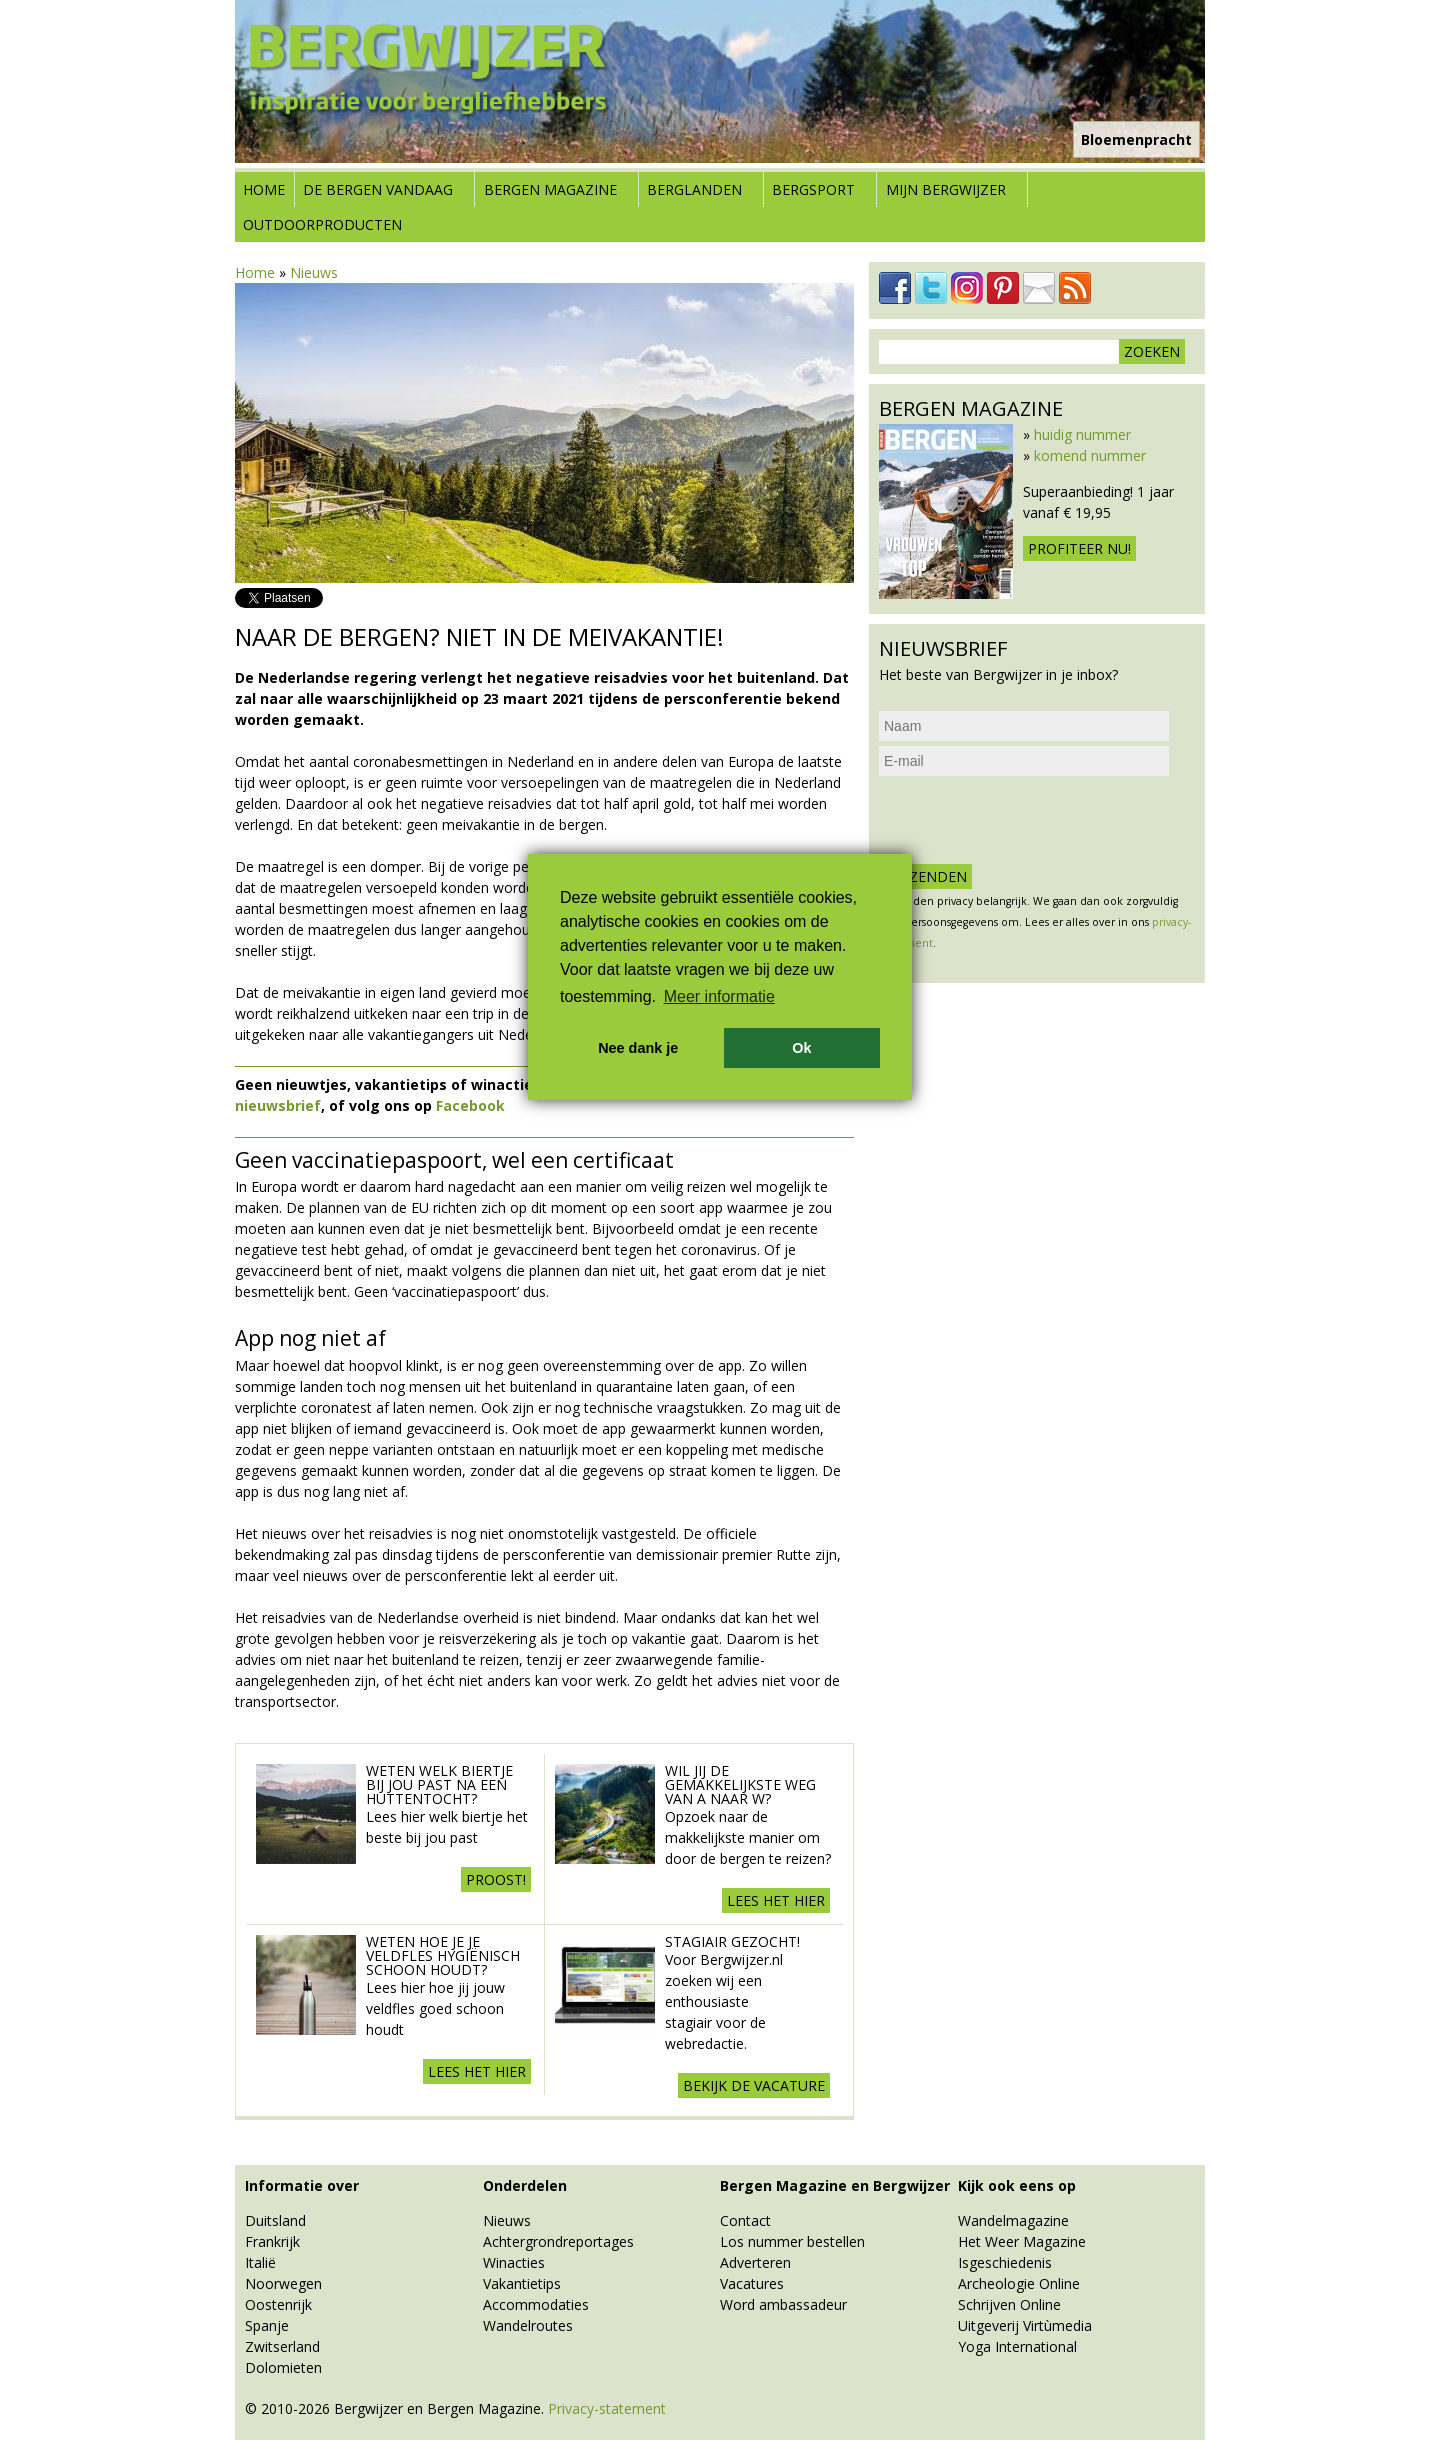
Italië (260, 2262)
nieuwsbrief (278, 1105)
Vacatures (752, 2283)
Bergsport (813, 189)
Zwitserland (282, 2346)
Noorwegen (283, 2283)
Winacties (514, 2262)
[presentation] (1031, 820)
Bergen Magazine (550, 189)
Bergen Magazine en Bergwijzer (835, 2185)
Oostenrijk (278, 2304)
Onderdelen (525, 2185)
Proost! (496, 1879)
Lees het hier (776, 1900)
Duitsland (275, 2220)
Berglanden (694, 189)
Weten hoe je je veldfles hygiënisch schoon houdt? (443, 1955)
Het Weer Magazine (1022, 2241)
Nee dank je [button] (638, 1048)
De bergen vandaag (378, 189)
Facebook (470, 1105)
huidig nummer (1082, 434)
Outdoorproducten (322, 224)
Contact (745, 2220)
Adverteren (755, 2262)
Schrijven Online (1009, 2304)
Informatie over (302, 2185)
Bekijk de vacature (754, 2085)
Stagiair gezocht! (732, 1941)
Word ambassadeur (783, 2304)
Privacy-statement (607, 2408)
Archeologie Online (1019, 2283)
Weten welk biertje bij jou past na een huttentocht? (439, 1784)
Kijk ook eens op (1017, 2185)
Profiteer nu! (1079, 548)
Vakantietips (522, 2283)
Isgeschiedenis (1005, 2262)
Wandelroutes (528, 2325)
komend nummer (1090, 455)
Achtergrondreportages (558, 2241)
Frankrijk (272, 2241)
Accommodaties (536, 2304)
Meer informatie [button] (719, 996)
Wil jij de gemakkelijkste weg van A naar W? (740, 1784)
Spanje (267, 2325)
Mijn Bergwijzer (946, 189)
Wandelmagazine (1013, 2220)
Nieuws (314, 272)
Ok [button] (801, 1048)
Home (264, 189)
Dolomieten (283, 2367)
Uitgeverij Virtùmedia (1025, 2325)
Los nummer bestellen (792, 2241)
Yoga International (1017, 2346)
